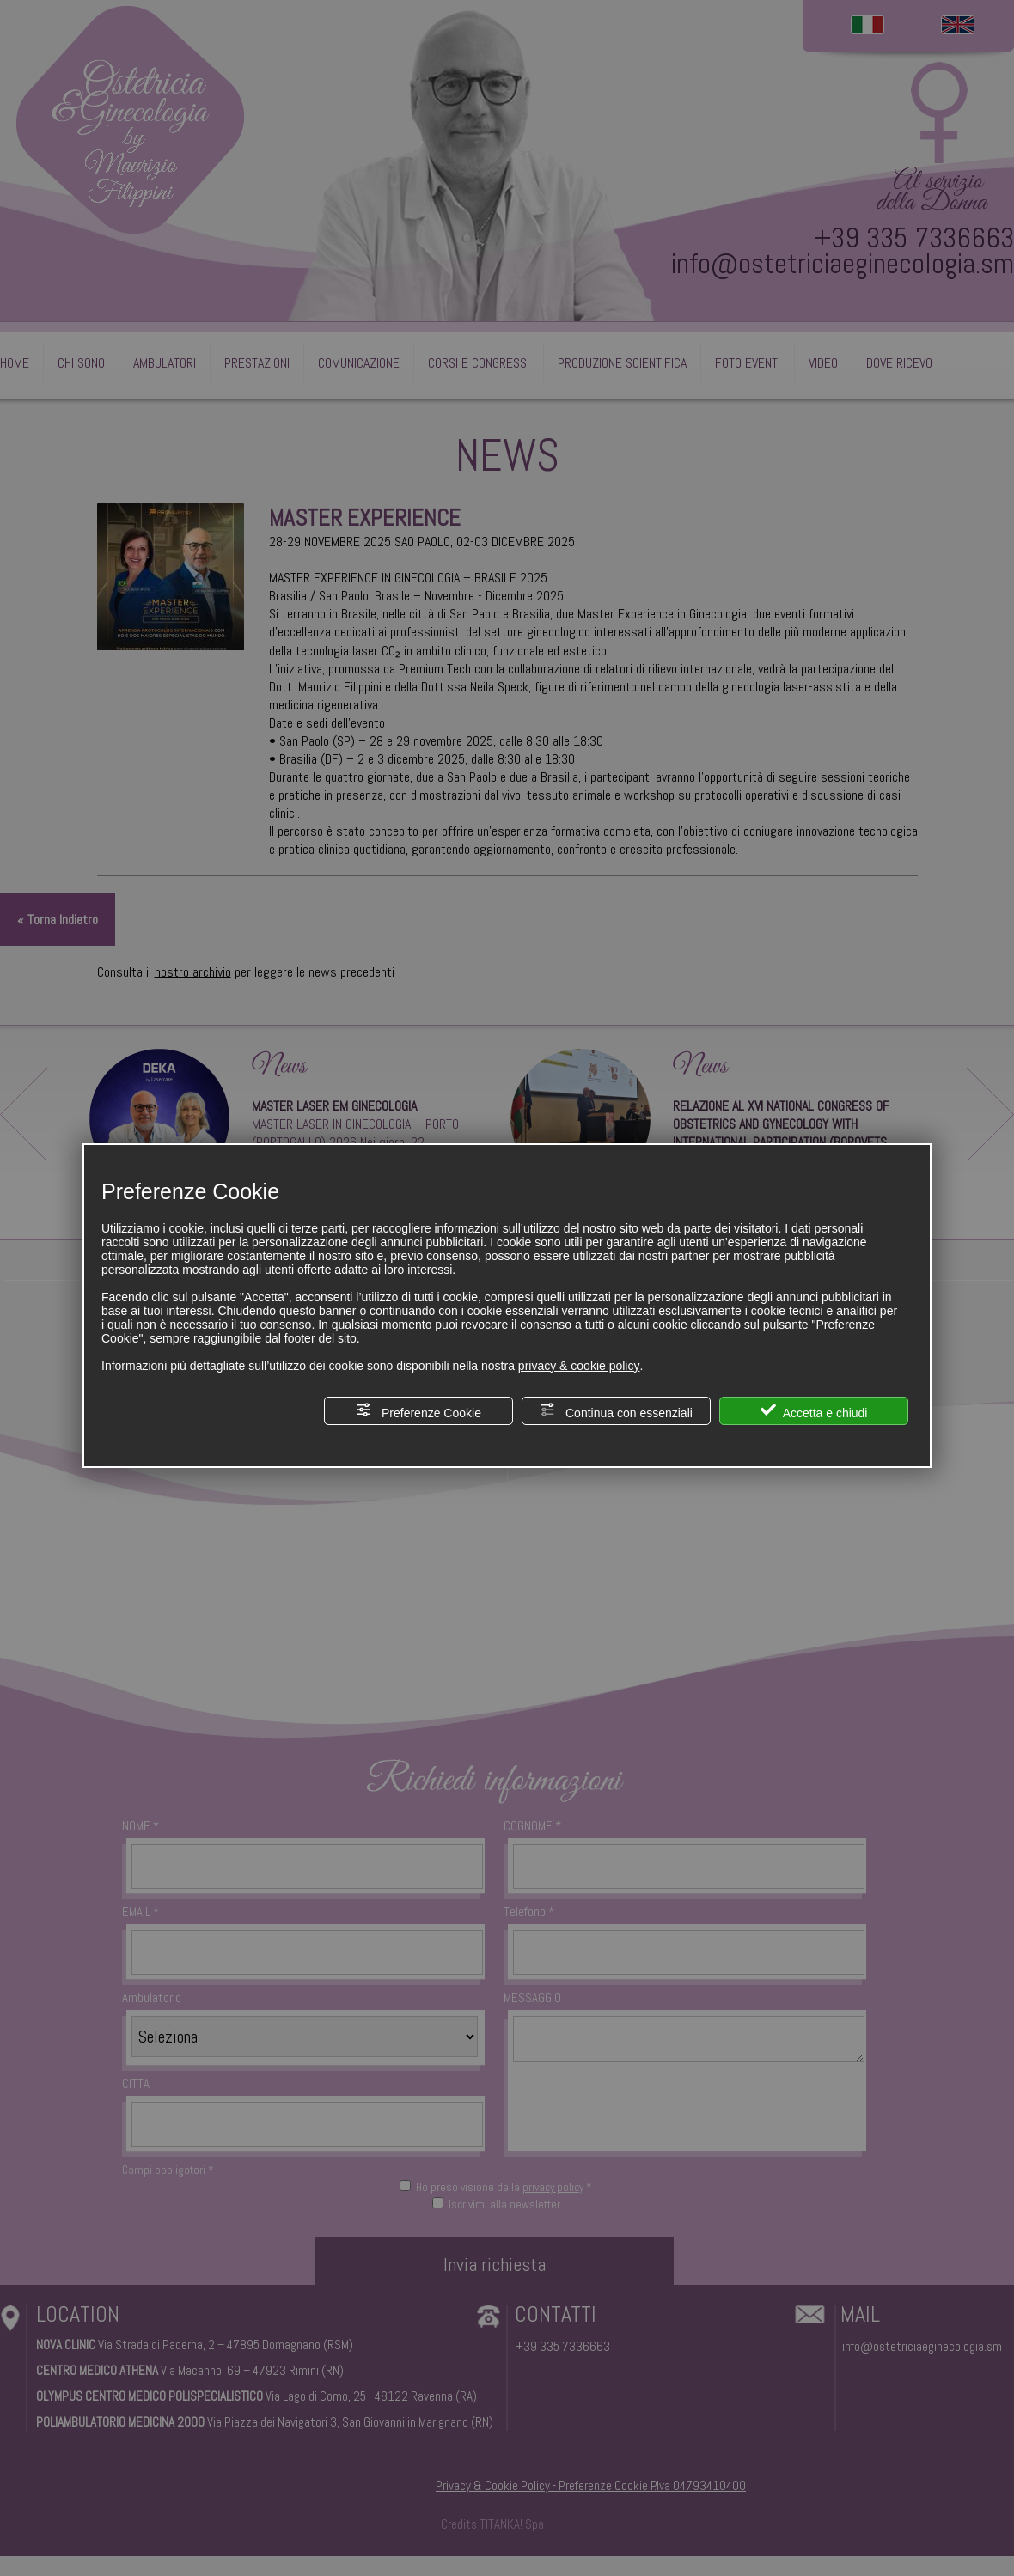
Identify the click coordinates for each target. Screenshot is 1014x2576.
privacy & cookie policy (579, 1366)
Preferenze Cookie (418, 1411)
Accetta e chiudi (814, 1411)
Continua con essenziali (616, 1411)
